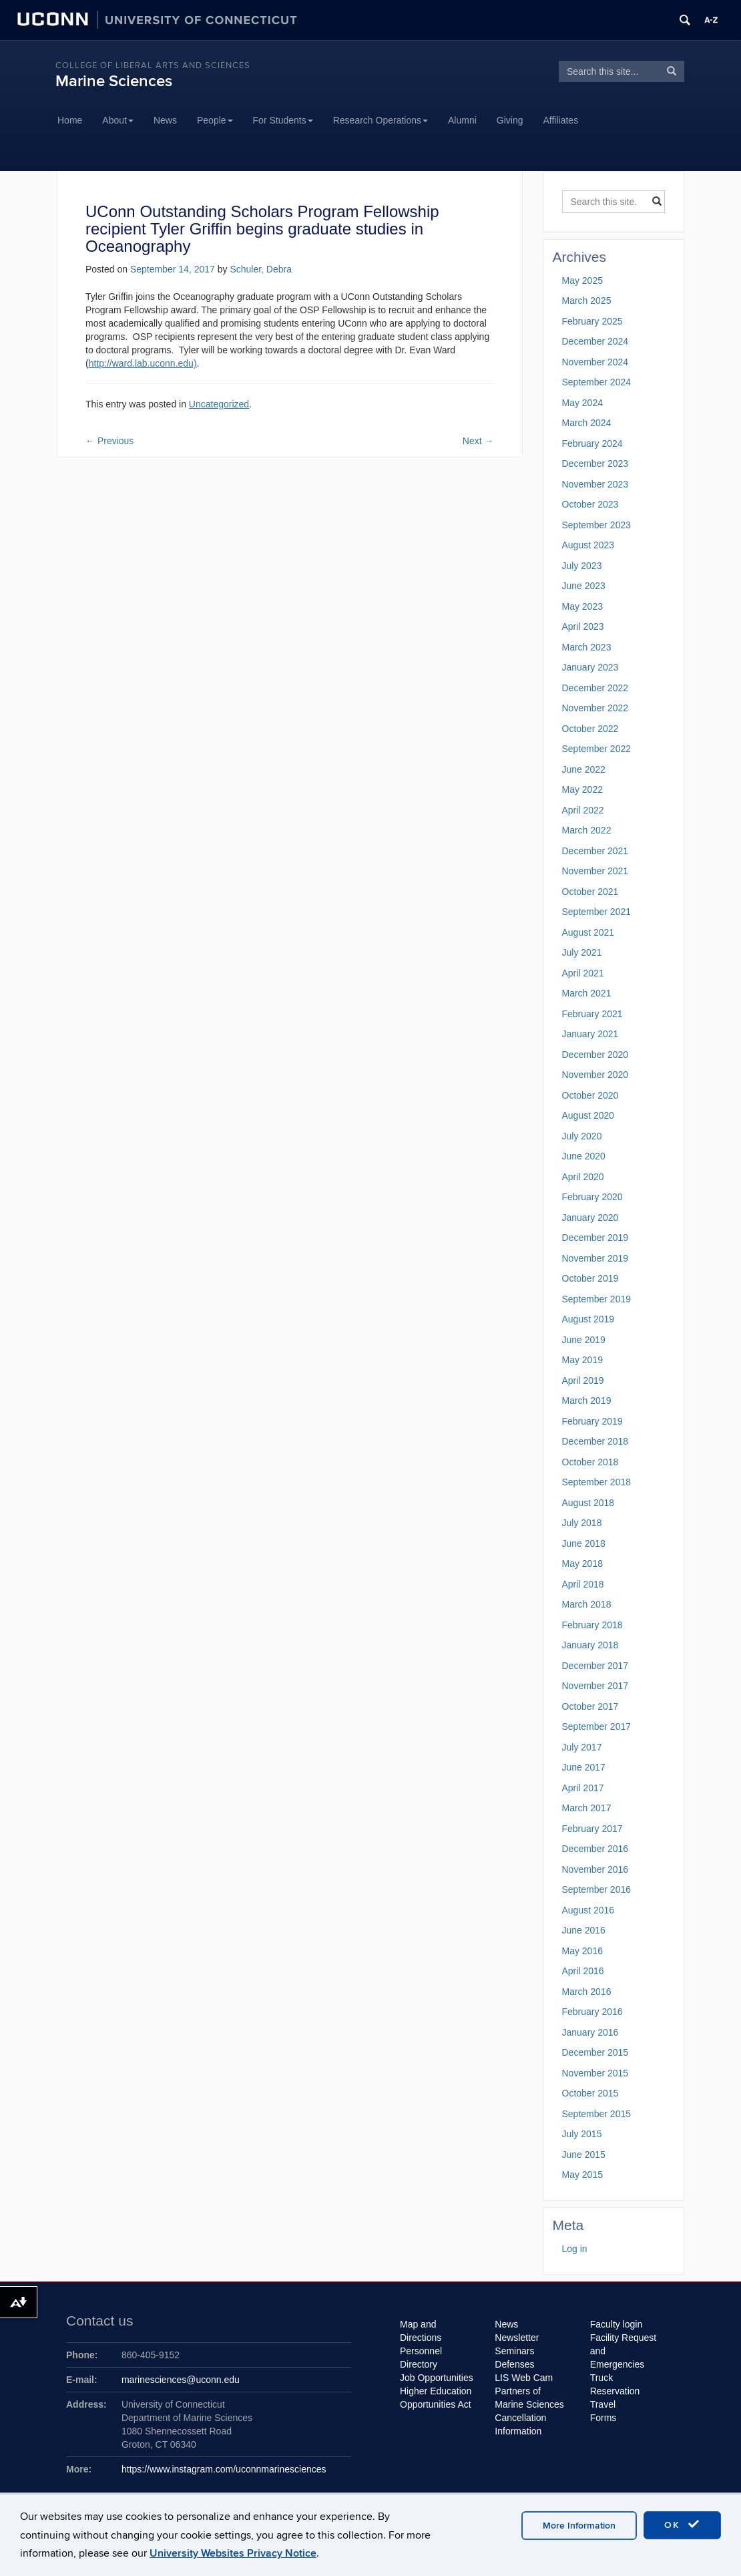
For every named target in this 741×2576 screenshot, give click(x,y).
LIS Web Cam (524, 2377)
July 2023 (582, 565)
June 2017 (583, 1767)
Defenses (514, 2364)
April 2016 (583, 1971)
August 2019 (588, 1319)
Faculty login (616, 2324)
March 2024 (586, 422)
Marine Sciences (113, 81)
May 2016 (582, 1951)
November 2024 (595, 362)
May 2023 (582, 606)
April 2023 (583, 626)
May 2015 (582, 2174)
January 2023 (590, 667)
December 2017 (595, 1665)
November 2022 (595, 708)
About (118, 120)
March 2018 (586, 1604)
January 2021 (590, 1034)
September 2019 (597, 1299)
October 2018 (590, 1462)
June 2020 (583, 1156)
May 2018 (582, 1563)
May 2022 (582, 789)
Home (69, 120)
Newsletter (517, 2337)
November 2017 (595, 1685)
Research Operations (380, 120)
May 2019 (582, 1359)
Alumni (462, 120)
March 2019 (586, 1400)
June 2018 (583, 1543)
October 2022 (590, 728)
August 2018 (588, 1502)
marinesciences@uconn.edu (180, 2379)
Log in (574, 2248)
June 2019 (583, 1339)
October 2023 (590, 504)
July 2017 (582, 1747)
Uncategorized (219, 404)
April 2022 (583, 810)
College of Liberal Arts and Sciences (152, 65)
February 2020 (592, 1196)
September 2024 (597, 382)
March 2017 (586, 1808)
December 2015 (595, 2052)
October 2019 (590, 1278)
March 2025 (586, 300)
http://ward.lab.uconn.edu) (143, 363)
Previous (109, 440)
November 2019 (595, 1258)
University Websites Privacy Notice (233, 2553)
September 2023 (597, 525)
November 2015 (595, 2073)
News (165, 120)
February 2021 (592, 1013)
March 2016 (586, 1991)
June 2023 (583, 585)
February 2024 (592, 443)
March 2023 (586, 647)
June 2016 (583, 1930)
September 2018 (597, 1482)
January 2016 (590, 2032)
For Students (283, 120)
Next (478, 440)
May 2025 (582, 280)
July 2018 (582, 1522)
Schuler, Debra (261, 269)
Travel (602, 2404)
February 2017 (592, 1828)
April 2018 (583, 1584)
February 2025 (592, 321)
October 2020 (590, 1095)
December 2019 (595, 1237)
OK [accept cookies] (682, 2525)
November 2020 (595, 1074)
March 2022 (586, 830)
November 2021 (595, 871)
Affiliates (561, 120)
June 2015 (583, 2154)
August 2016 (588, 1910)
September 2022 (597, 748)
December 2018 (595, 1441)
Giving (510, 120)
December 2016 (595, 1848)
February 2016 (592, 2011)
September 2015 (597, 2113)
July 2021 (582, 952)
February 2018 (592, 1625)
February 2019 (592, 1421)
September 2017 (597, 1726)
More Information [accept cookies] (579, 2525)
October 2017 (590, 1706)
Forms (603, 2417)
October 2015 (590, 2093)
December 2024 (595, 341)
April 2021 (583, 973)
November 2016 (595, 1869)
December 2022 (595, 688)
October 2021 (590, 891)
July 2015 (582, 2134)
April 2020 (583, 1176)
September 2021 (597, 911)
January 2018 (590, 1645)
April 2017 (583, 1788)
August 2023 (588, 545)
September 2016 (597, 1889)
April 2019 (583, 1380)
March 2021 (586, 993)
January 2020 (590, 1217)
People (215, 120)
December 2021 (595, 851)
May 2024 (582, 402)
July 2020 (582, 1136)
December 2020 (595, 1054)
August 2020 (588, 1115)
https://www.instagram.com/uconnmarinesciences (223, 2469)
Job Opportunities (436, 2377)
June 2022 (583, 769)
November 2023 (595, 484)
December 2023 (595, 463)
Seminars (514, 2351)
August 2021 (588, 932)
